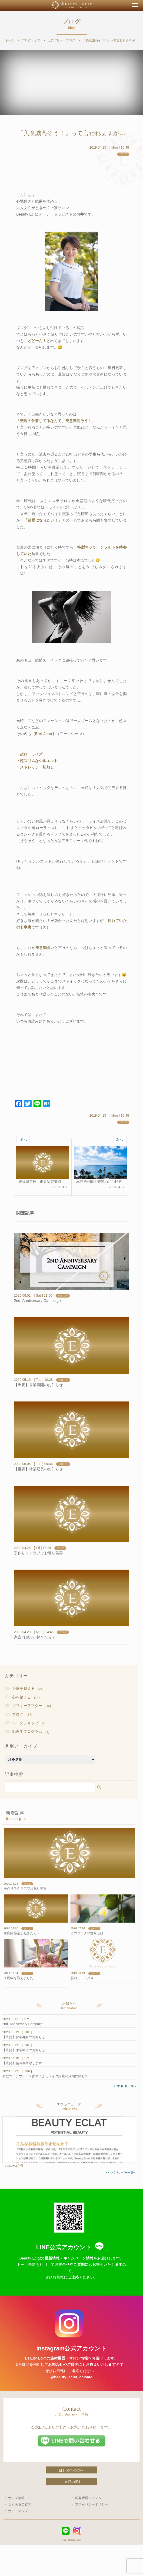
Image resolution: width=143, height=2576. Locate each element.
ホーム (9, 40)
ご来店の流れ (71, 2513)
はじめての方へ (71, 2501)
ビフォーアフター (27, 1725)
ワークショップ (25, 1742)
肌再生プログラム (27, 1750)
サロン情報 (16, 2529)
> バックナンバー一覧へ (120, 2203)
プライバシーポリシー (91, 2536)
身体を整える (23, 1707)
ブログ (17, 1733)
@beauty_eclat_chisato (71, 2408)
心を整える (21, 1716)
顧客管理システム (88, 2529)
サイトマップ (18, 2542)
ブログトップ (31, 40)
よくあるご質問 (19, 2536)
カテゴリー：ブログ (61, 40)
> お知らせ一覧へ (125, 2117)
